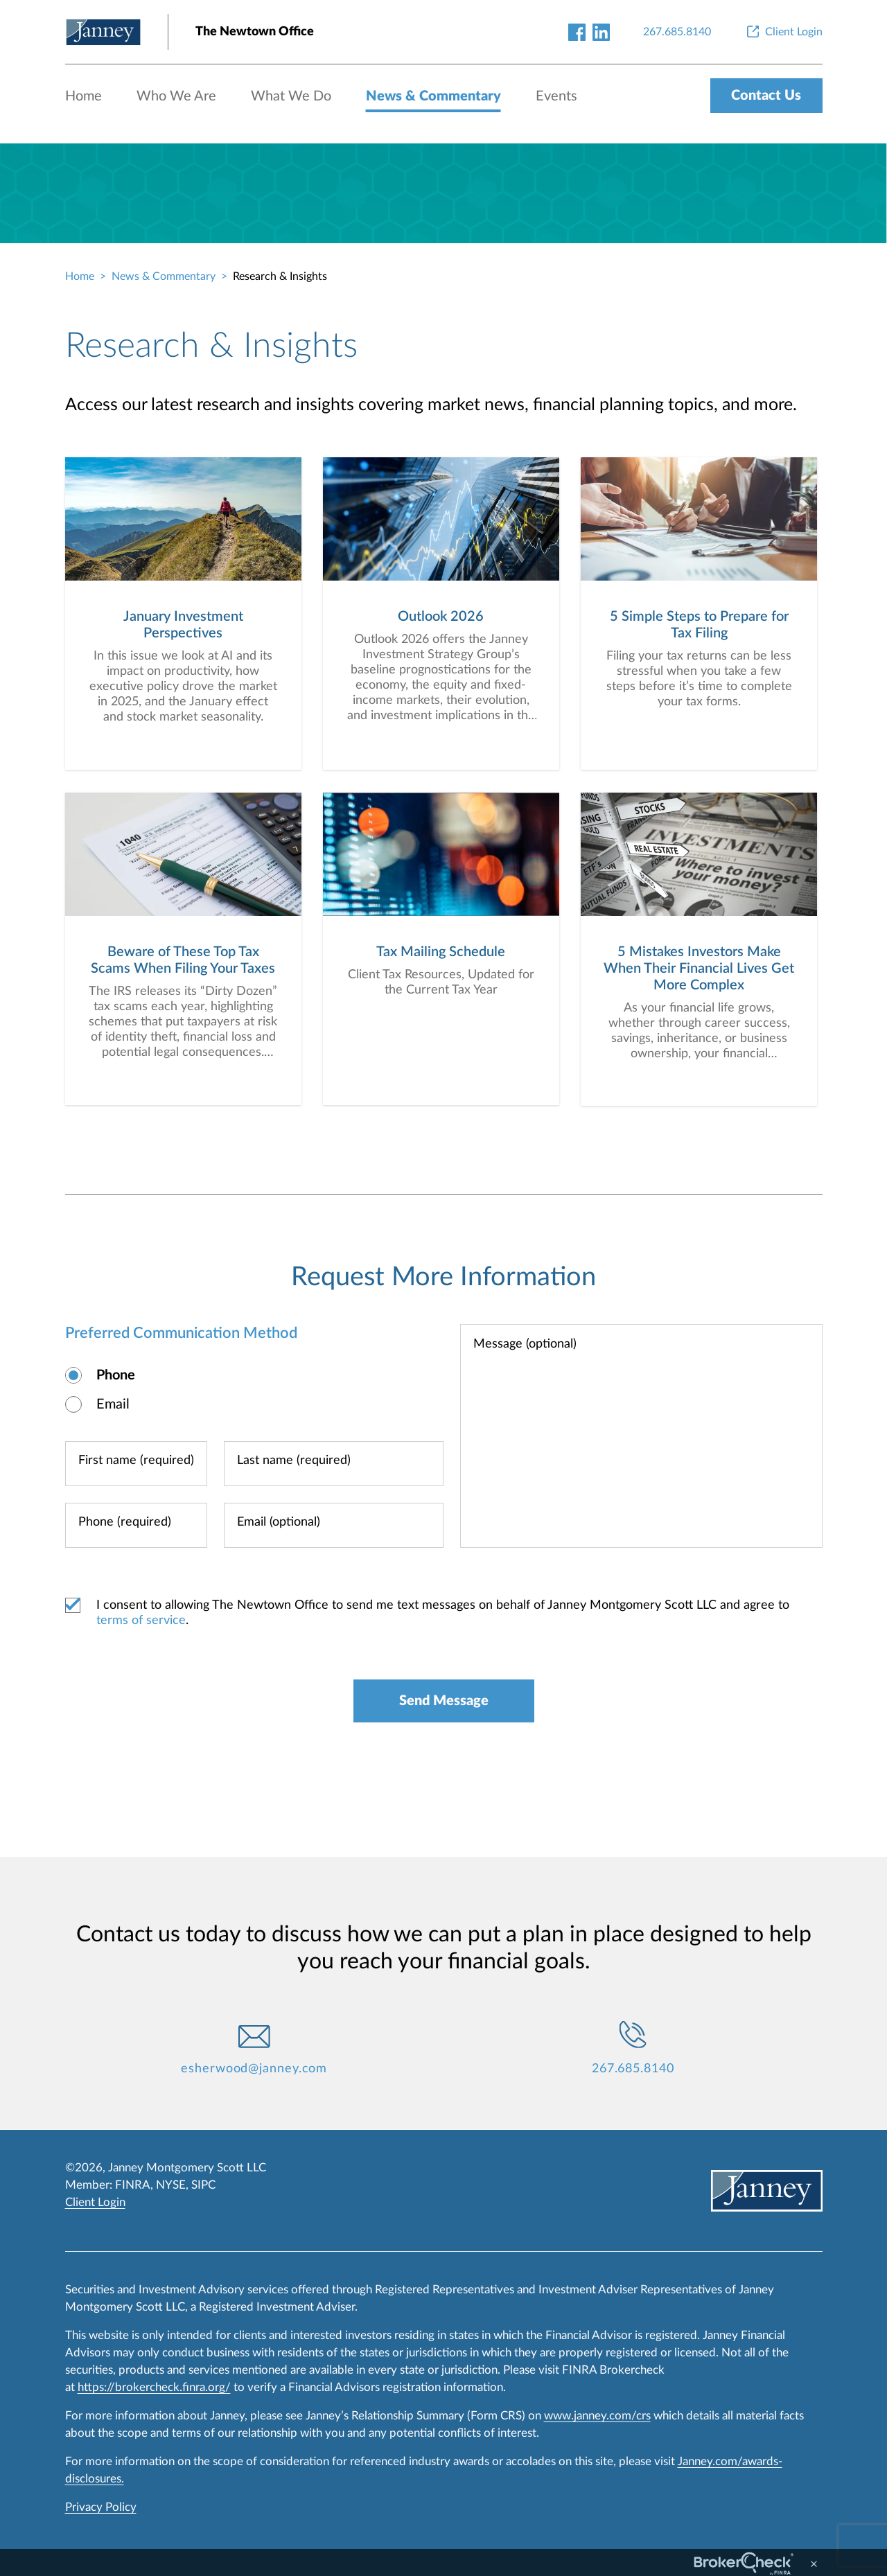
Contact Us (766, 96)
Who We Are (176, 96)
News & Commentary (433, 96)
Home (83, 96)
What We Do (291, 96)
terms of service (141, 1621)
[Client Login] (783, 32)
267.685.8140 (633, 2069)
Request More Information (443, 1277)
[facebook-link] (577, 31)
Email (113, 1405)
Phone (115, 1376)
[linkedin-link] (601, 31)
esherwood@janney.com (254, 2069)
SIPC (203, 2185)
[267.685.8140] (677, 32)
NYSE (171, 2185)
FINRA (132, 2185)
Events (556, 96)
